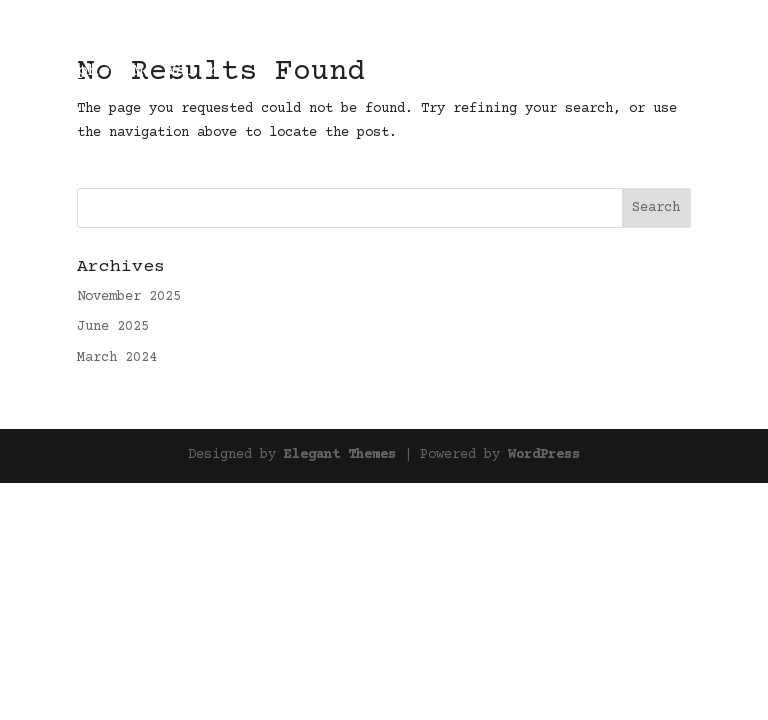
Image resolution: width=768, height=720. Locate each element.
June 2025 (113, 327)
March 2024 (117, 358)
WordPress (544, 455)
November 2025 (129, 297)
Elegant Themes (340, 455)
